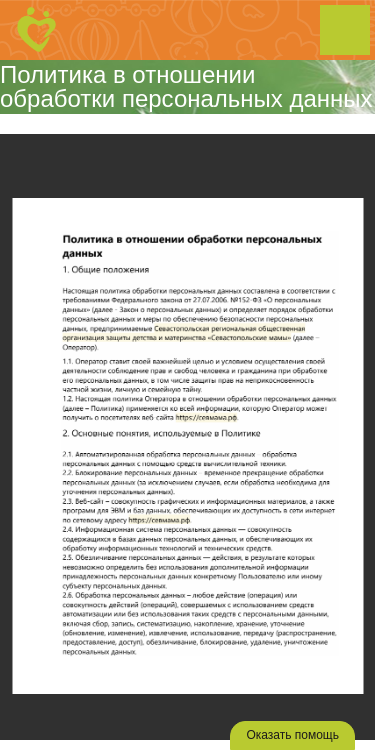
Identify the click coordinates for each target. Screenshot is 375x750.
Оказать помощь (292, 735)
